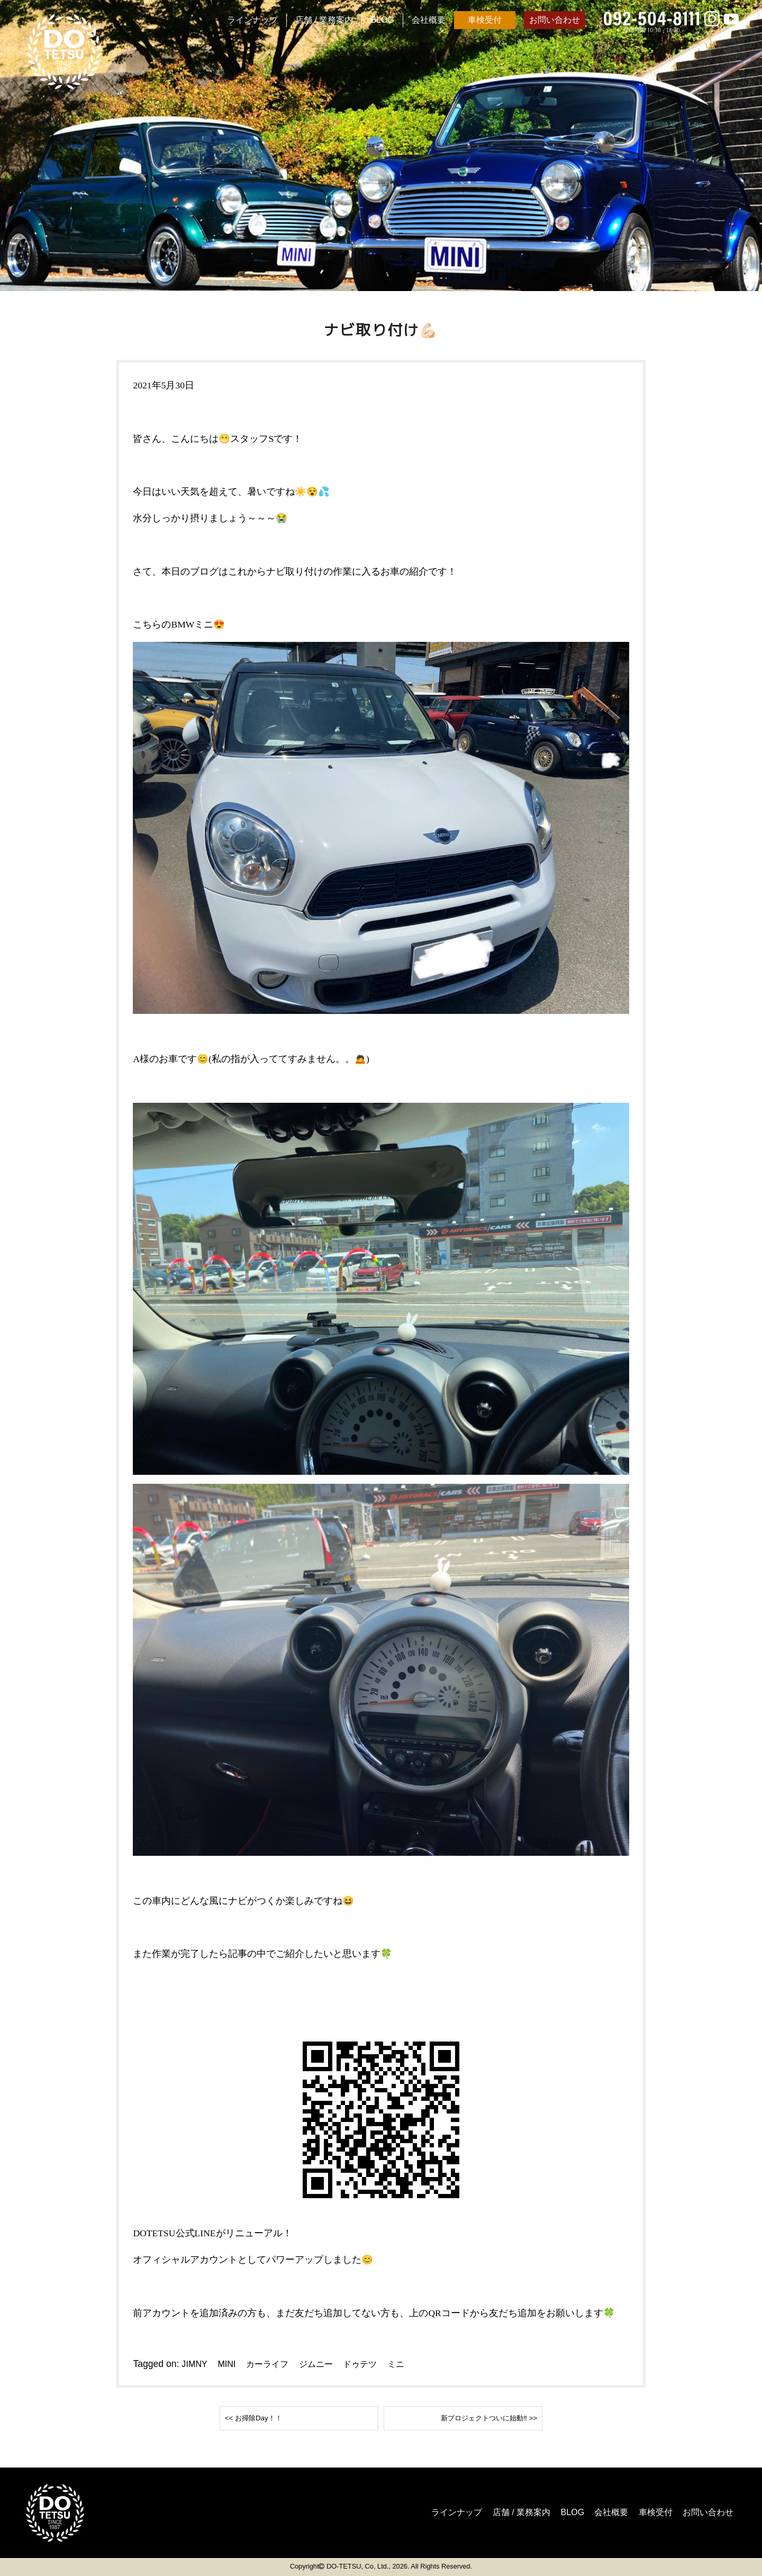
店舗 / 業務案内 (324, 19)
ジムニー (327, 2364)
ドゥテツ (375, 2364)
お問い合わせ (554, 19)
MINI (229, 2364)
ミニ (414, 2364)
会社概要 (429, 19)
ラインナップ (252, 19)
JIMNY (195, 2364)
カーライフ (273, 2364)
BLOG (382, 19)
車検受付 (485, 19)
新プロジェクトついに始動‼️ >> (471, 2418)
